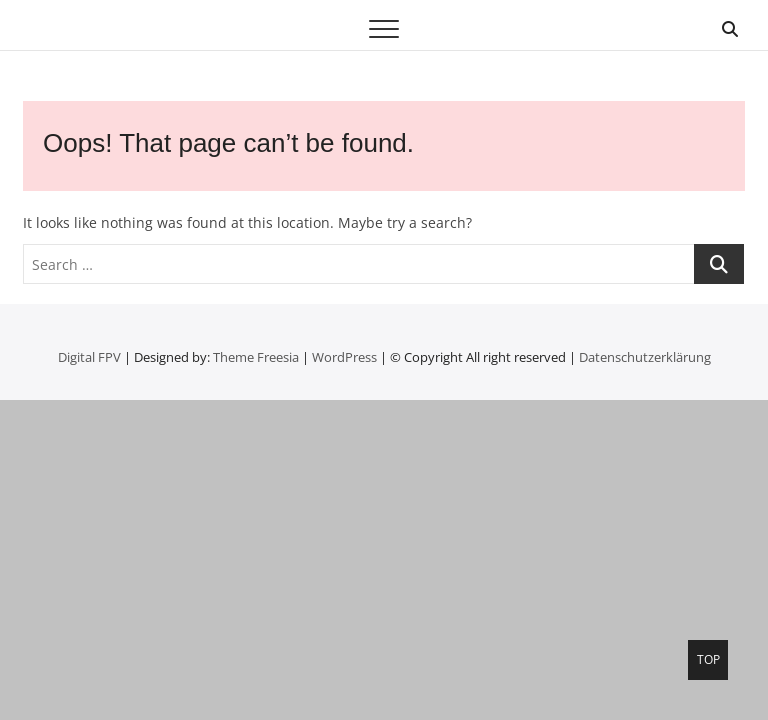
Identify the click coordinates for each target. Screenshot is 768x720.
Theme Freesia (256, 357)
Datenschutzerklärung (645, 357)
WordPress (344, 357)
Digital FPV (89, 357)
